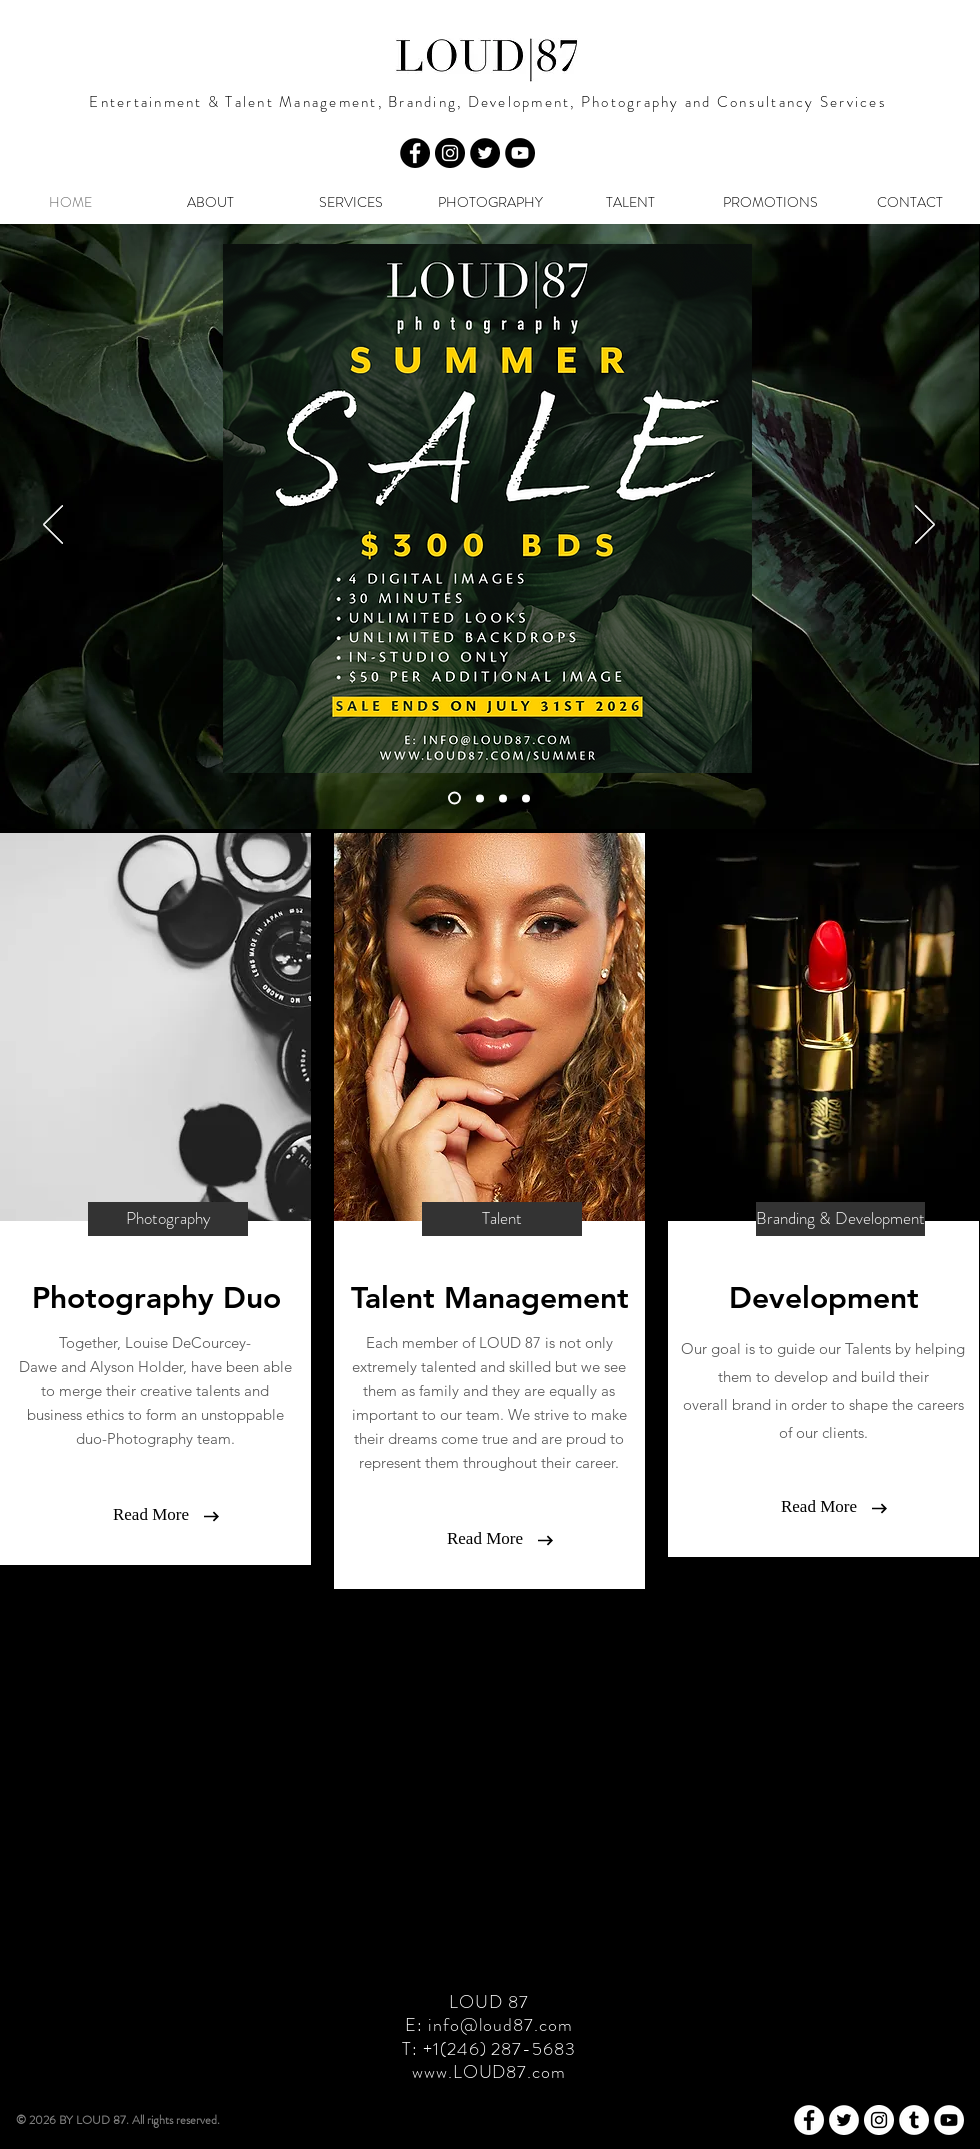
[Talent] (502, 1219)
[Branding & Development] (840, 1219)
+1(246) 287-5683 (499, 2049)
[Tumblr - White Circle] (914, 2120)
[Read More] (151, 1515)
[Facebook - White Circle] (809, 2120)
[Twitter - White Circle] (844, 2120)
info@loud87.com (500, 2025)
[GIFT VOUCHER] (503, 798)
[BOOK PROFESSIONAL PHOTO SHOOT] (480, 798)
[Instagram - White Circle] (879, 2120)
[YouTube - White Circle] (949, 2120)
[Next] (925, 526)
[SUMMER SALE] (454, 798)
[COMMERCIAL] (526, 798)
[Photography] (168, 1219)
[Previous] (53, 526)
